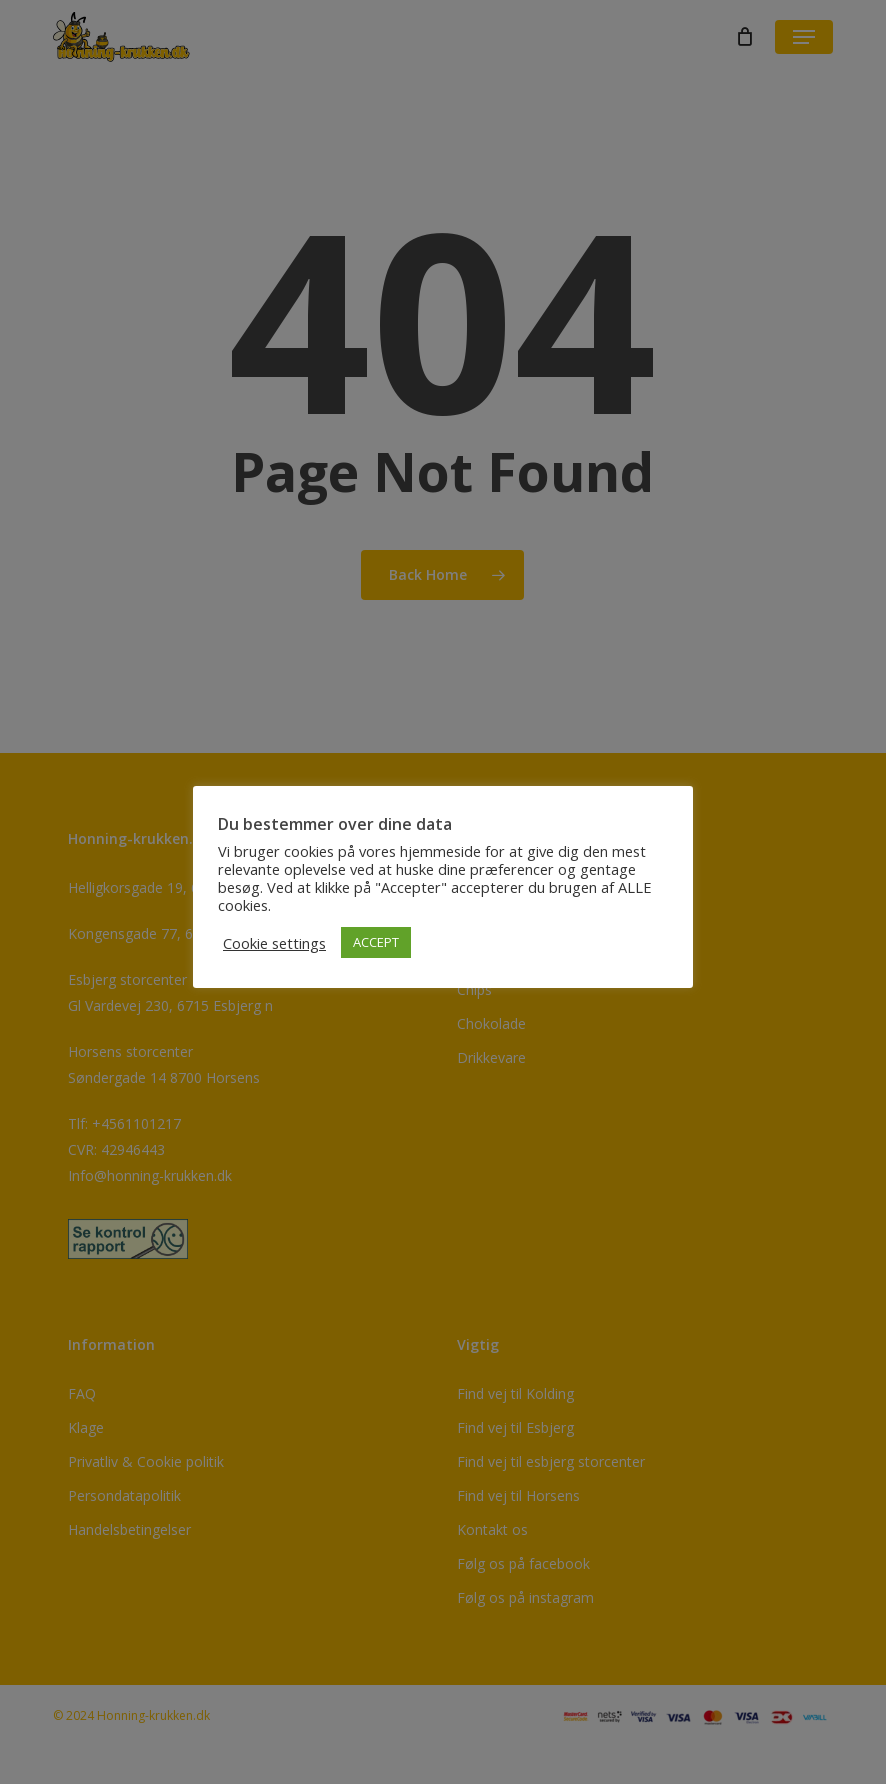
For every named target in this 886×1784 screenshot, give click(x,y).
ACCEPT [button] (376, 942)
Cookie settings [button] (274, 943)
